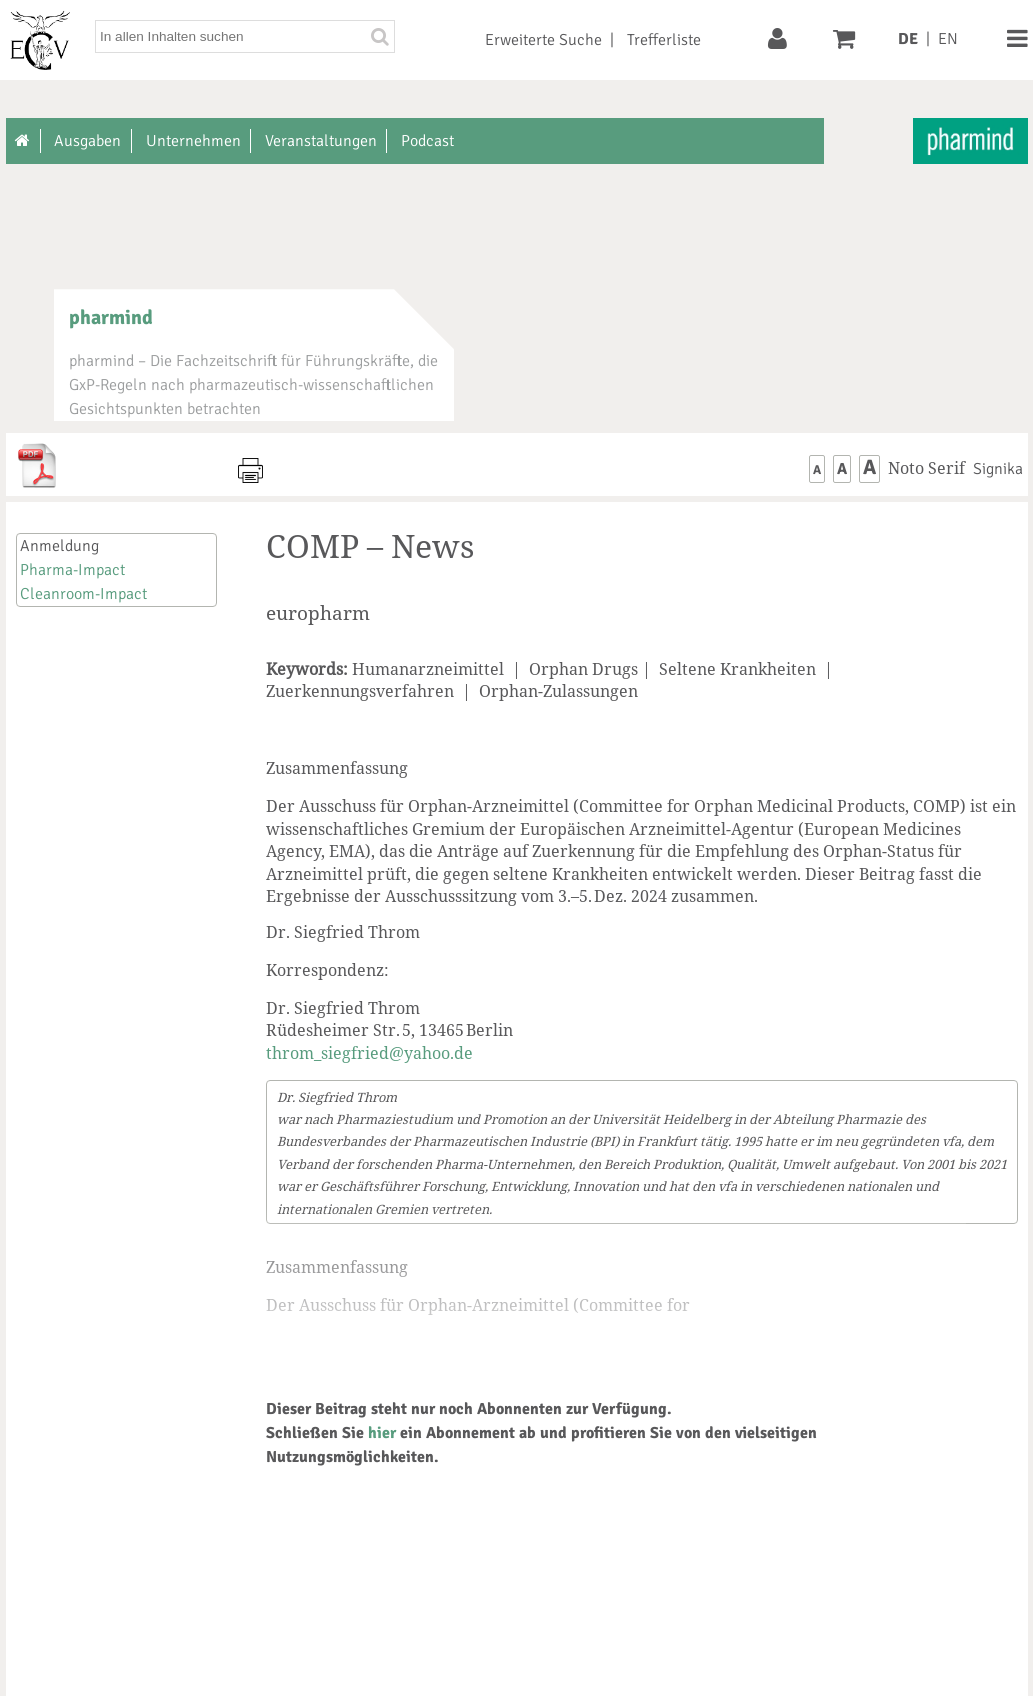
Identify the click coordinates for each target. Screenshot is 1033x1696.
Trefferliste (664, 40)
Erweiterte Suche (543, 40)
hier (382, 1433)
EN (948, 39)
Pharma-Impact (72, 570)
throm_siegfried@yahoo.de (369, 1053)
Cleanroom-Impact (83, 594)
